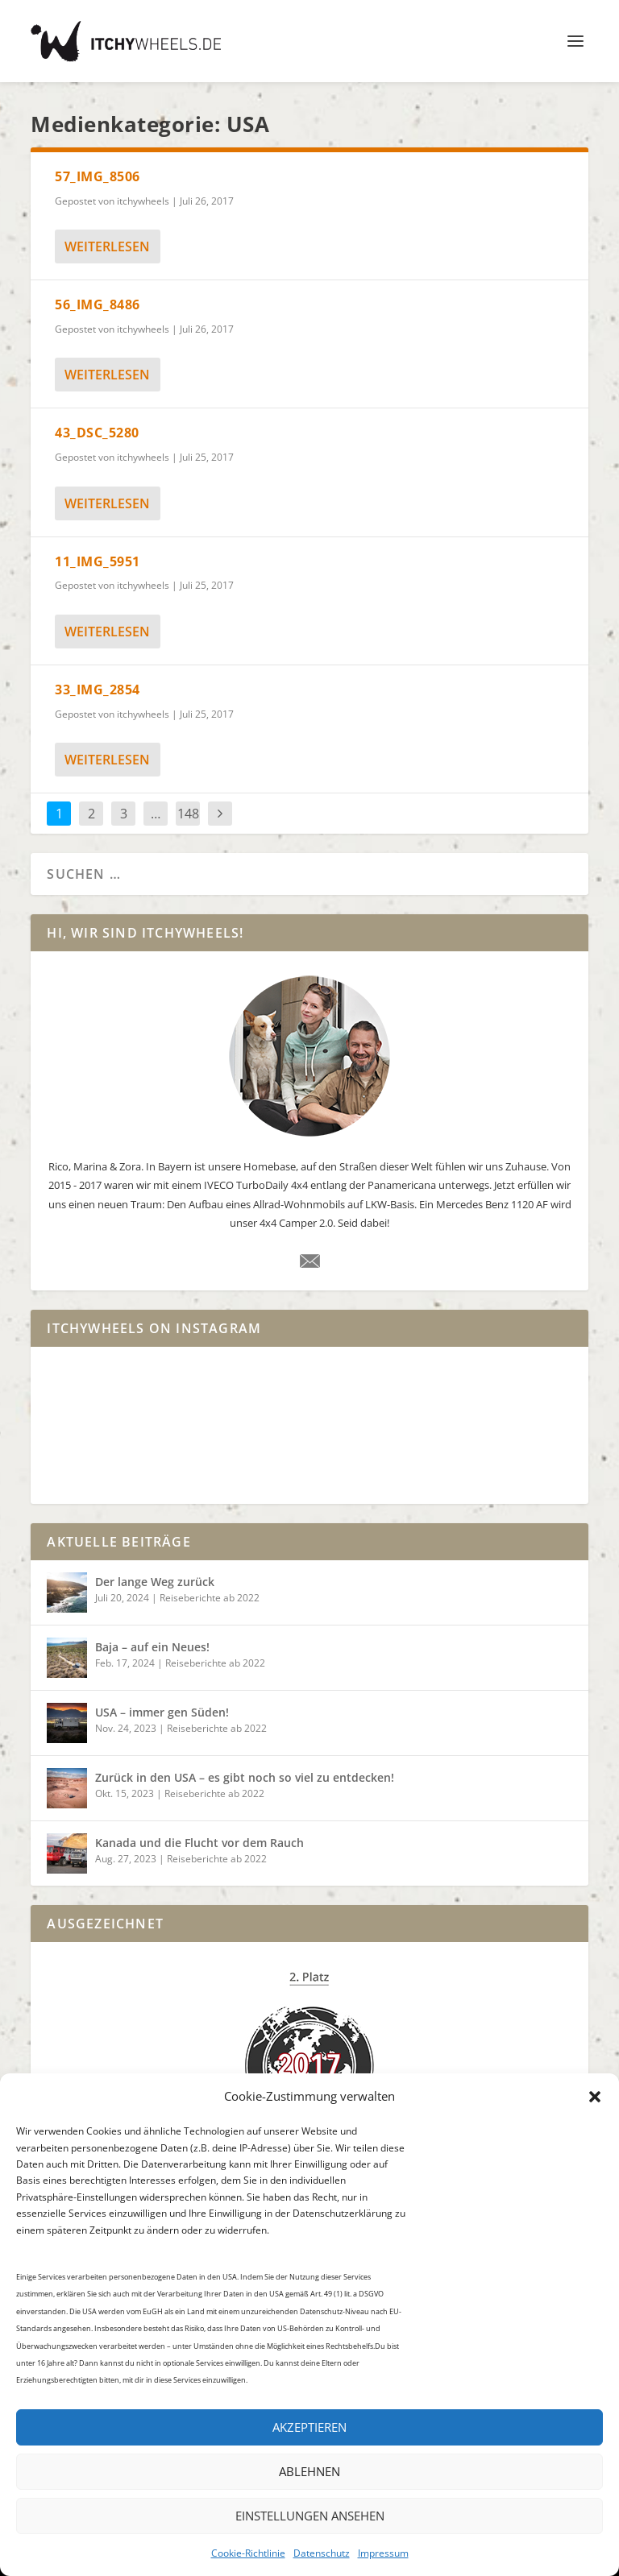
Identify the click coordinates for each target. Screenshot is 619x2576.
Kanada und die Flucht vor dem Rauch (199, 1842)
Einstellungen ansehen (309, 2516)
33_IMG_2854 (97, 689)
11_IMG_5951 (97, 561)
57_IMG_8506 (97, 176)
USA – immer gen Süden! (162, 1712)
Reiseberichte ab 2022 (210, 1598)
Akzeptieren (309, 2427)
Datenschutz (321, 2553)
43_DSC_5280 (97, 432)
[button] (595, 2097)
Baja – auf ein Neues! (152, 1647)
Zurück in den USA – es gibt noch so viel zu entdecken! (244, 1777)
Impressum (383, 2553)
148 (188, 813)
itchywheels (143, 201)
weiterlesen (107, 246)
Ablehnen (309, 2471)
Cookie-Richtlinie (248, 2553)
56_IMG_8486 (97, 304)
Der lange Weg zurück (154, 1581)
